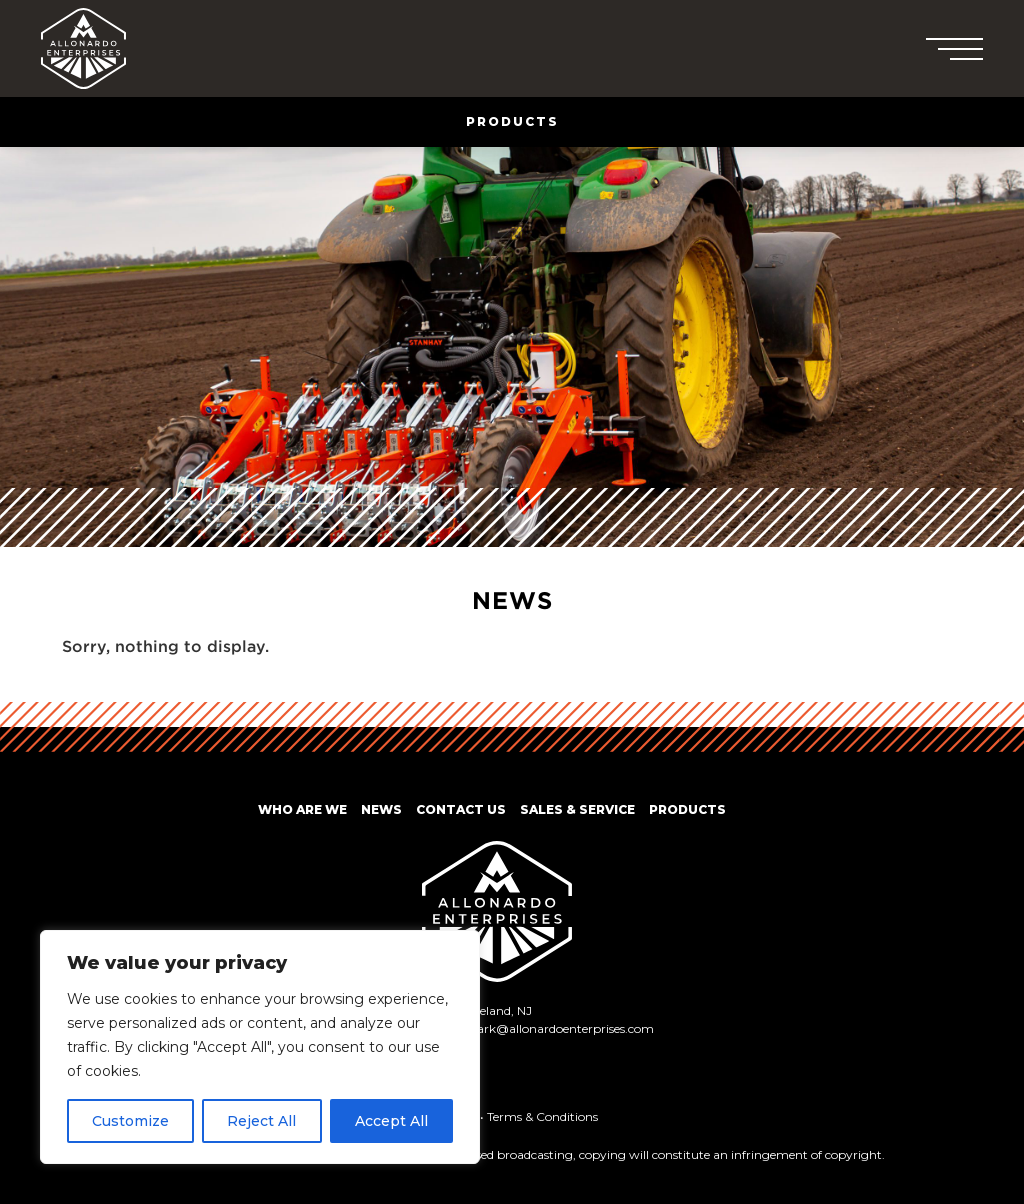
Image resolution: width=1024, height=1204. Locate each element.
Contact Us (461, 809)
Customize (130, 1121)
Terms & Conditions (542, 1116)
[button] (959, 49)
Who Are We (302, 809)
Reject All (261, 1121)
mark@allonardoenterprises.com (559, 1028)
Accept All (391, 1121)
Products (687, 809)
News (381, 809)
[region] (260, 1047)
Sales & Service (577, 809)
